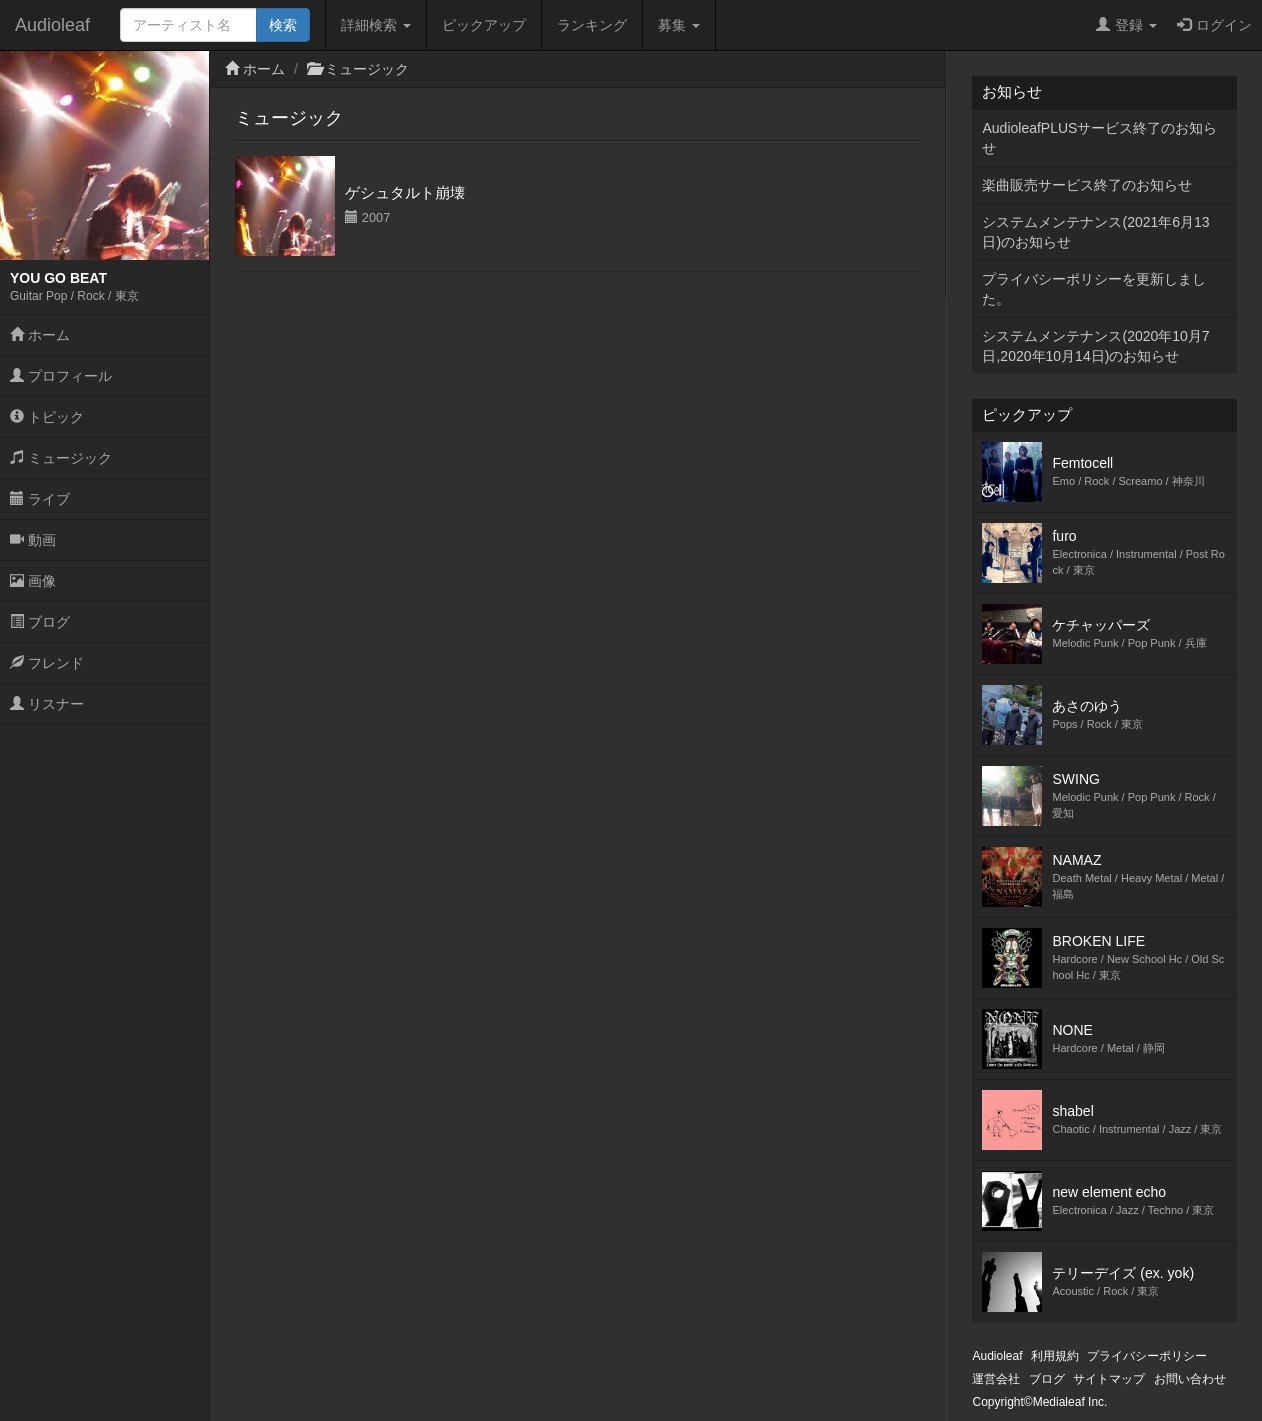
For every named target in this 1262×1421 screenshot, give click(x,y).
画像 (33, 581)
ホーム (40, 335)
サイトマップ (1109, 1379)
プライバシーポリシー (1147, 1356)
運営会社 (996, 1379)
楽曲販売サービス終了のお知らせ (1087, 185)
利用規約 (1055, 1356)
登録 (1126, 25)
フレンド (47, 663)
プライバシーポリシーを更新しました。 (1094, 289)
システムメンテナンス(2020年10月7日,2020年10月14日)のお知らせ (1095, 346)
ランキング (592, 25)
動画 (33, 540)
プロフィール (61, 376)
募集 (679, 25)
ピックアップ (484, 25)
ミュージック (61, 458)
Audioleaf (52, 25)
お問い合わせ (1190, 1379)
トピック (47, 417)
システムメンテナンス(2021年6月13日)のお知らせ (1095, 232)
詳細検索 (376, 25)
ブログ (40, 622)
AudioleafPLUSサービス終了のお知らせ (1099, 138)
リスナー (47, 704)
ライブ (40, 499)
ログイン (1214, 25)
